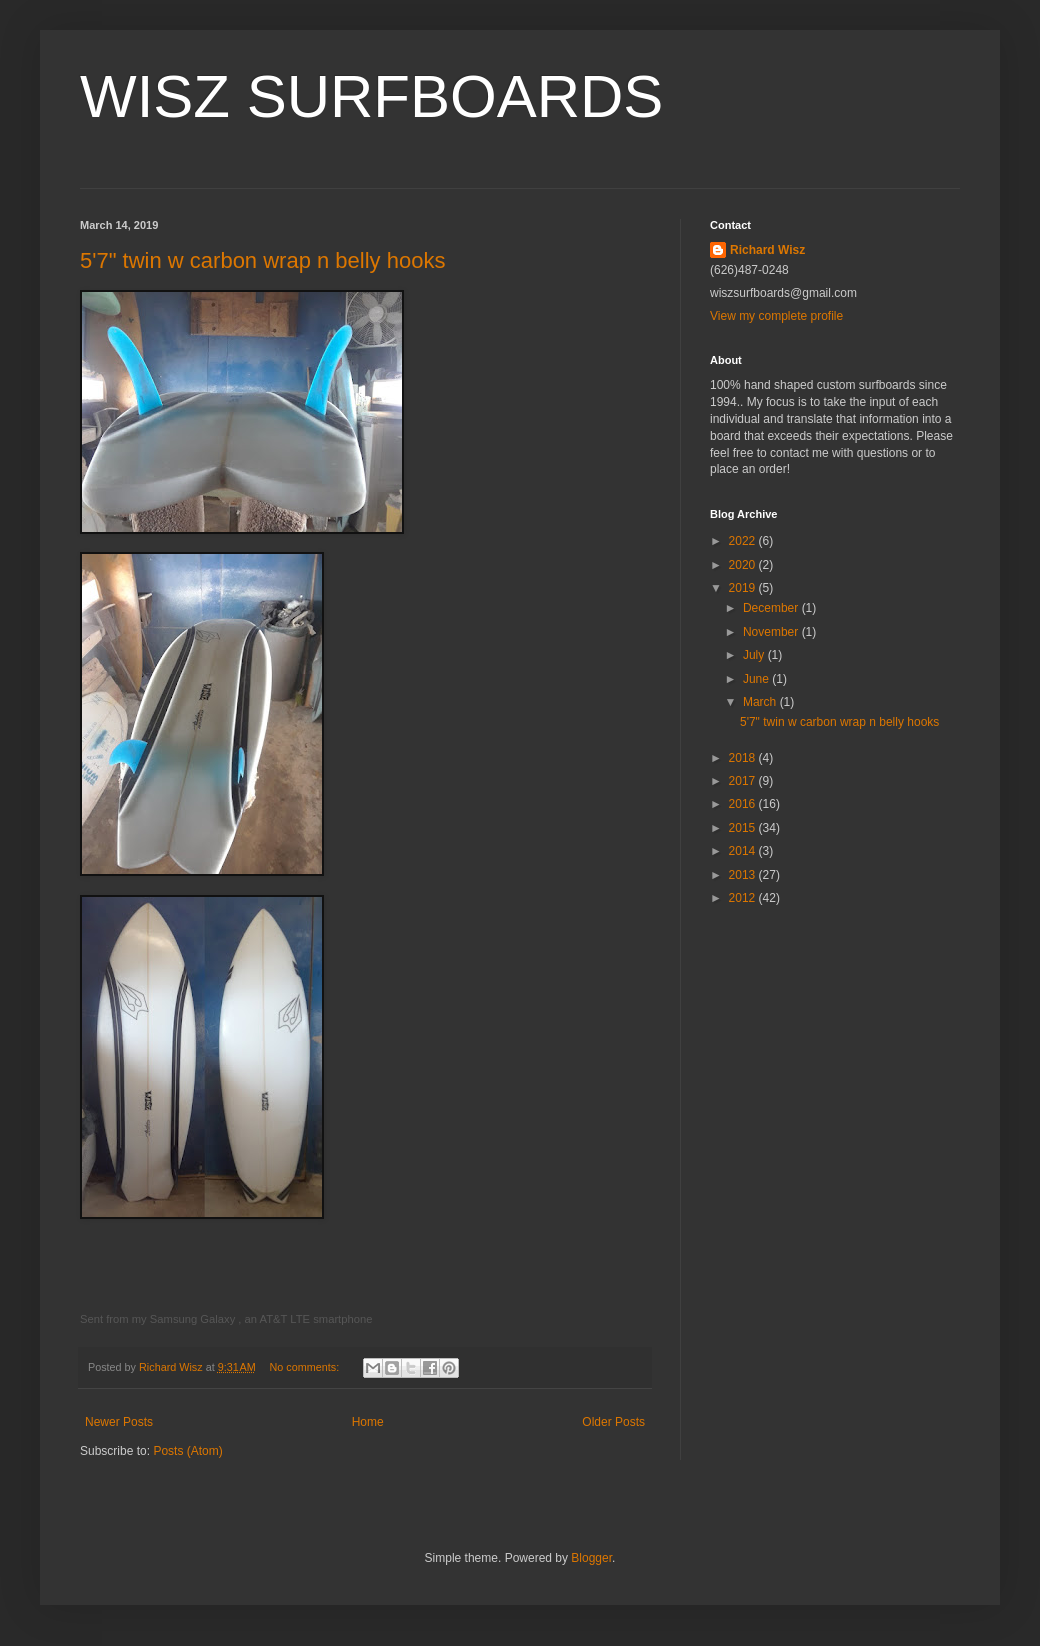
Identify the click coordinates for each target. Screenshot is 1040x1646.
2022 (744, 541)
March (761, 702)
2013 (744, 875)
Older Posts (613, 1422)
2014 (744, 851)
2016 (744, 804)
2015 (744, 828)
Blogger (591, 1558)
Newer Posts (119, 1422)
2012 (744, 898)
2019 (744, 588)
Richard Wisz (767, 250)
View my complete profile (776, 316)
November (772, 632)
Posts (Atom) (187, 1451)
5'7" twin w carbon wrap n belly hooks (262, 260)
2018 (744, 758)
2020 (744, 565)
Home (368, 1422)
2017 (744, 781)
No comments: (306, 1367)
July (755, 655)
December (772, 608)
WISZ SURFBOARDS (371, 96)
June (757, 679)
